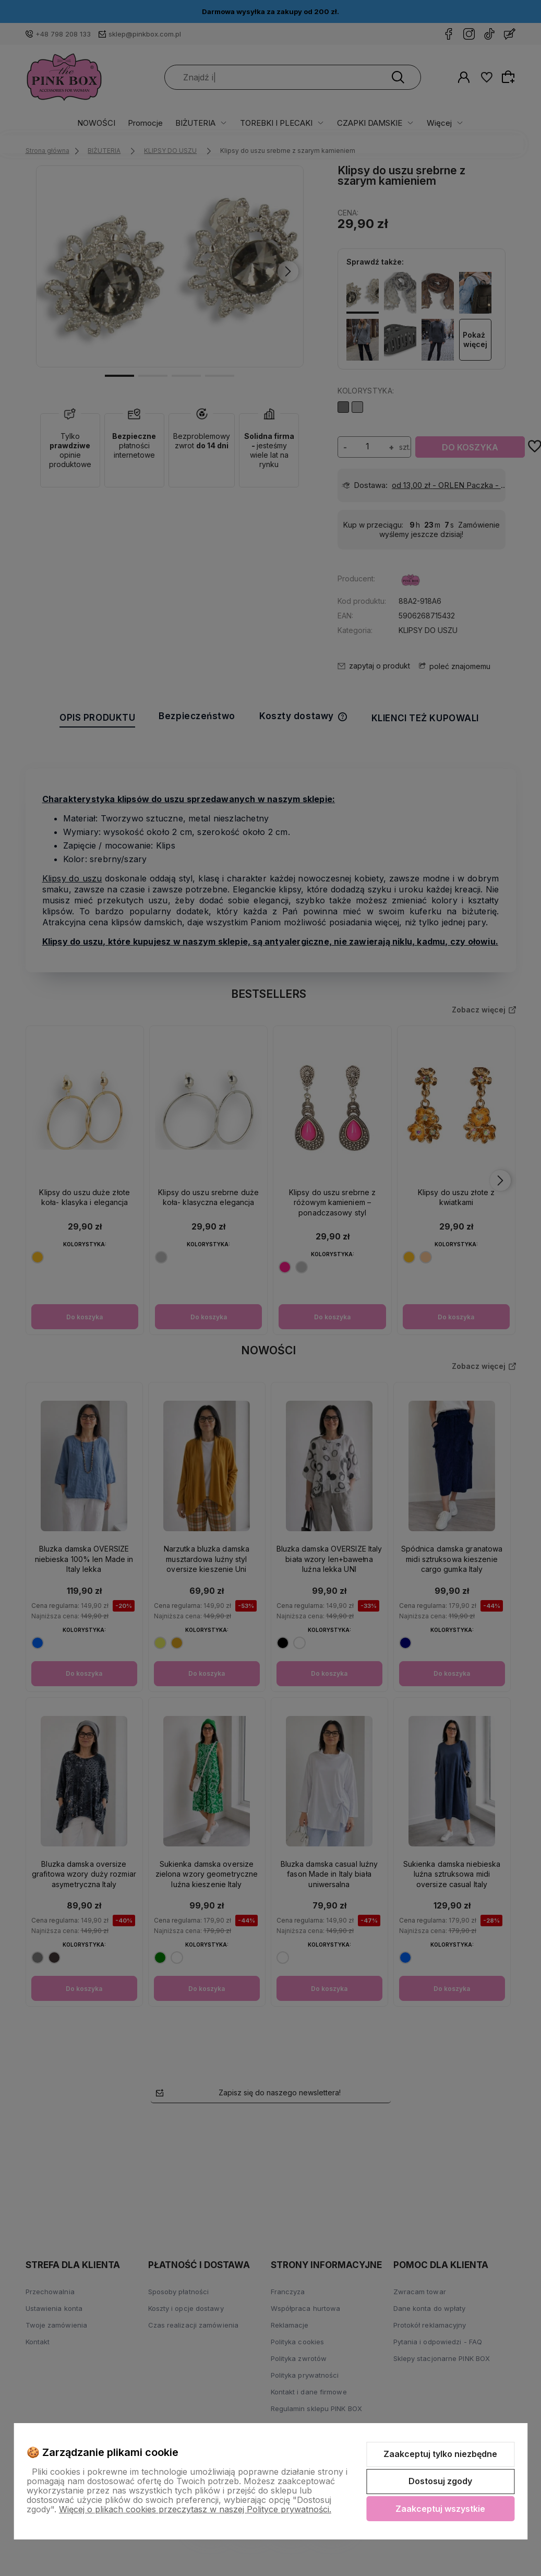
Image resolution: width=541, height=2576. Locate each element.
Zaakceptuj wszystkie (440, 2508)
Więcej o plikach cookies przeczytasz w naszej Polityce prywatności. (195, 2509)
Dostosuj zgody (440, 2481)
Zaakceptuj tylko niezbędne (440, 2454)
